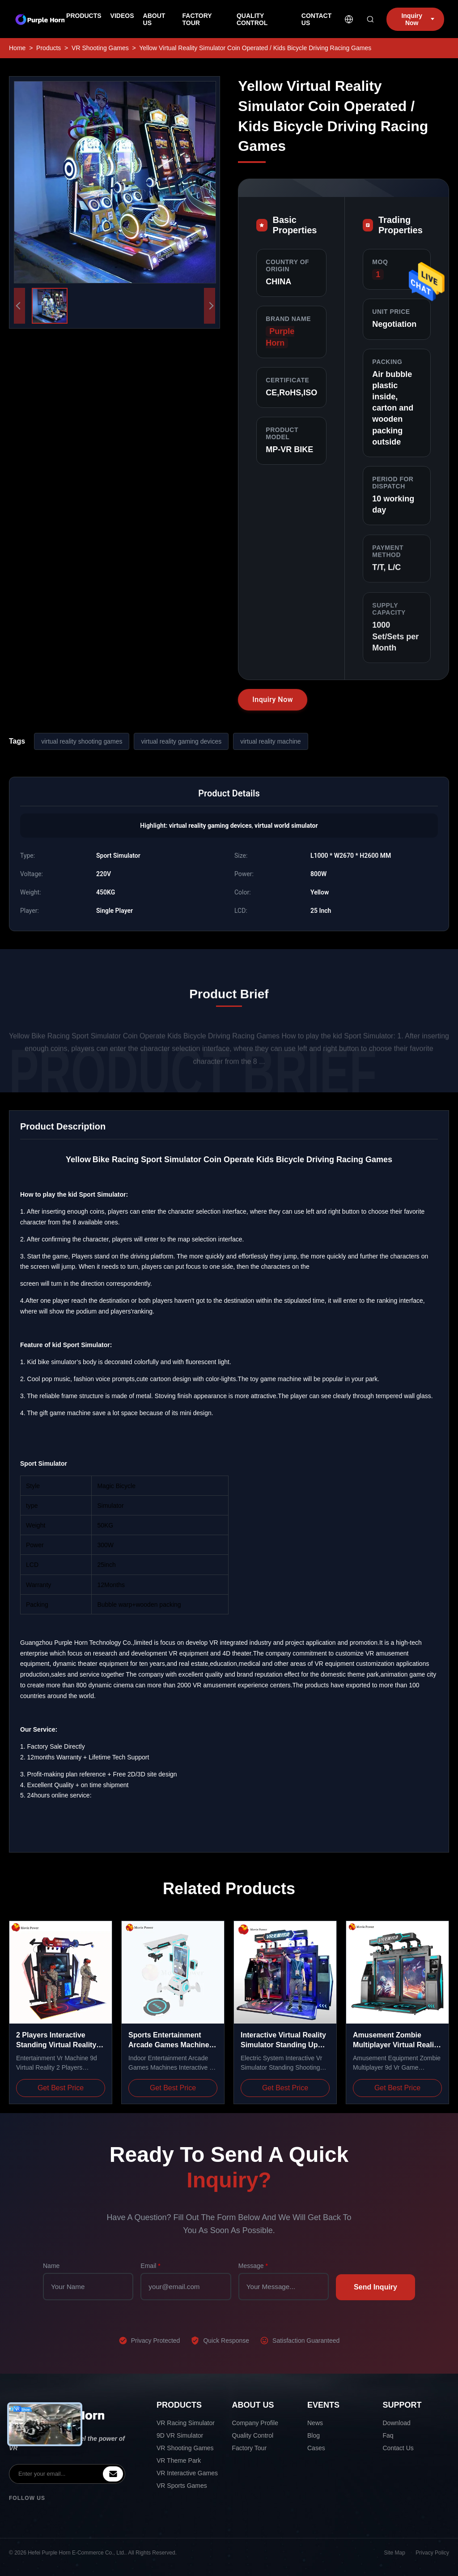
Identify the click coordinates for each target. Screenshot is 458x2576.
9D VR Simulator (180, 2435)
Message (253, 2265)
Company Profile (255, 2422)
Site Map (394, 2553)
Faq (388, 2435)
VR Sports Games (182, 2485)
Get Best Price (61, 2088)
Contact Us (398, 2448)
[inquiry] (113, 2474)
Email (150, 2265)
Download (397, 2422)
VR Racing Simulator (186, 2422)
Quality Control (253, 2435)
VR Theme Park (179, 2460)
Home (17, 47)
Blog (313, 2435)
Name (51, 2265)
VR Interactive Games (187, 2473)
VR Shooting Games (100, 47)
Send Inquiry (375, 2287)
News (315, 2422)
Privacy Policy (432, 2553)
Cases (316, 2448)
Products (48, 47)
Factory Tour (249, 2448)
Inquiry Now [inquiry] (417, 19)
